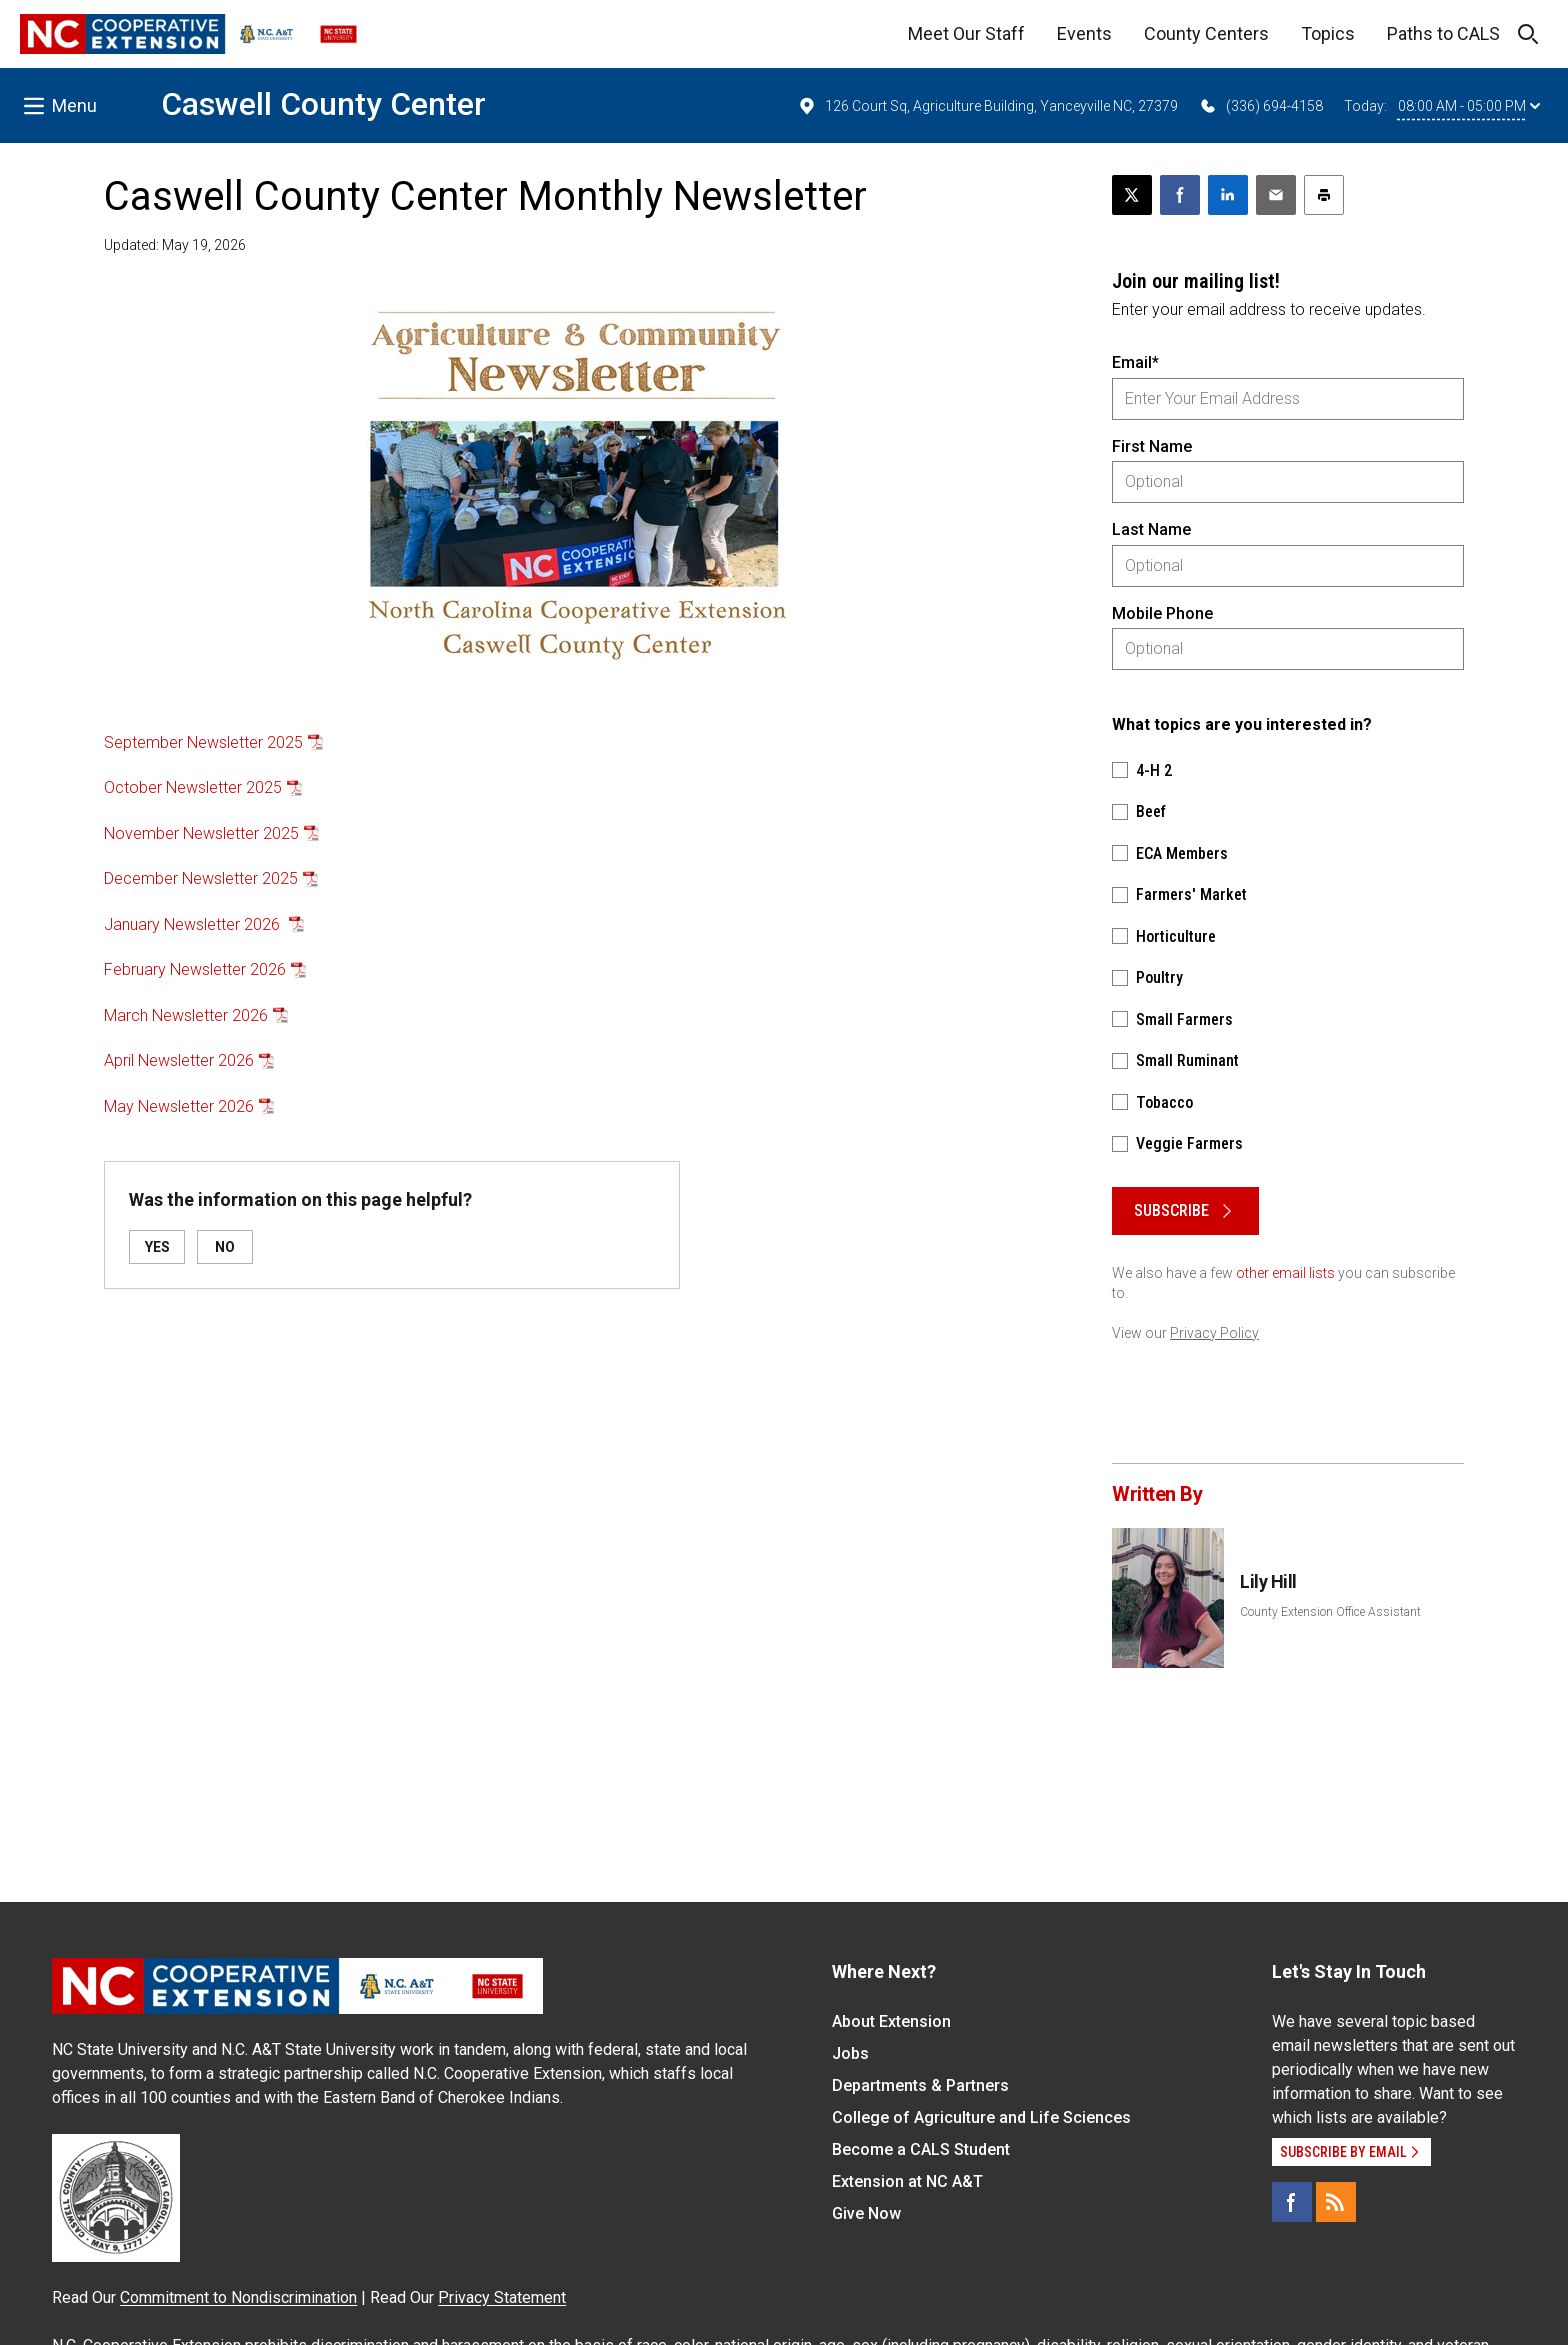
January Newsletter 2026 (194, 924)
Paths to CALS (1443, 33)
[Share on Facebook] (1180, 195)
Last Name (1151, 529)
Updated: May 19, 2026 (175, 245)
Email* (1135, 362)
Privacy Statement (502, 2297)
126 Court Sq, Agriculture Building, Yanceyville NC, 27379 (987, 106)
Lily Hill (1268, 1581)
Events (1084, 33)
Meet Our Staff (966, 33)
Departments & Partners (920, 2085)
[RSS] (1336, 2202)
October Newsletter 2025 (193, 787)
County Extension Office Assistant (1330, 1612)
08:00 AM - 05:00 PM (1469, 106)
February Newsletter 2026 (195, 969)
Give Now (866, 2213)
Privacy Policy (1214, 1333)
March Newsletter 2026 (186, 1015)
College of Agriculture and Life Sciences (981, 2117)
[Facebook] (1292, 2202)
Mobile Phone (1162, 613)
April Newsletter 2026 (179, 1060)
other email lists (1285, 1273)
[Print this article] (1324, 195)
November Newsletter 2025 (201, 833)
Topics (1328, 33)
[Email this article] (1276, 195)
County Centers (1206, 33)
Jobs (850, 2053)
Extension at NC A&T (907, 2181)
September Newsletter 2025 (203, 742)
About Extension (891, 2021)
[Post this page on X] (1132, 195)
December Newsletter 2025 (201, 878)
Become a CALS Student (921, 2149)
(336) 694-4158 (1260, 106)
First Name (1152, 446)
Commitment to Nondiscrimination (238, 2297)
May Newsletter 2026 (179, 1106)
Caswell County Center (323, 104)
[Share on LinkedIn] (1228, 195)
